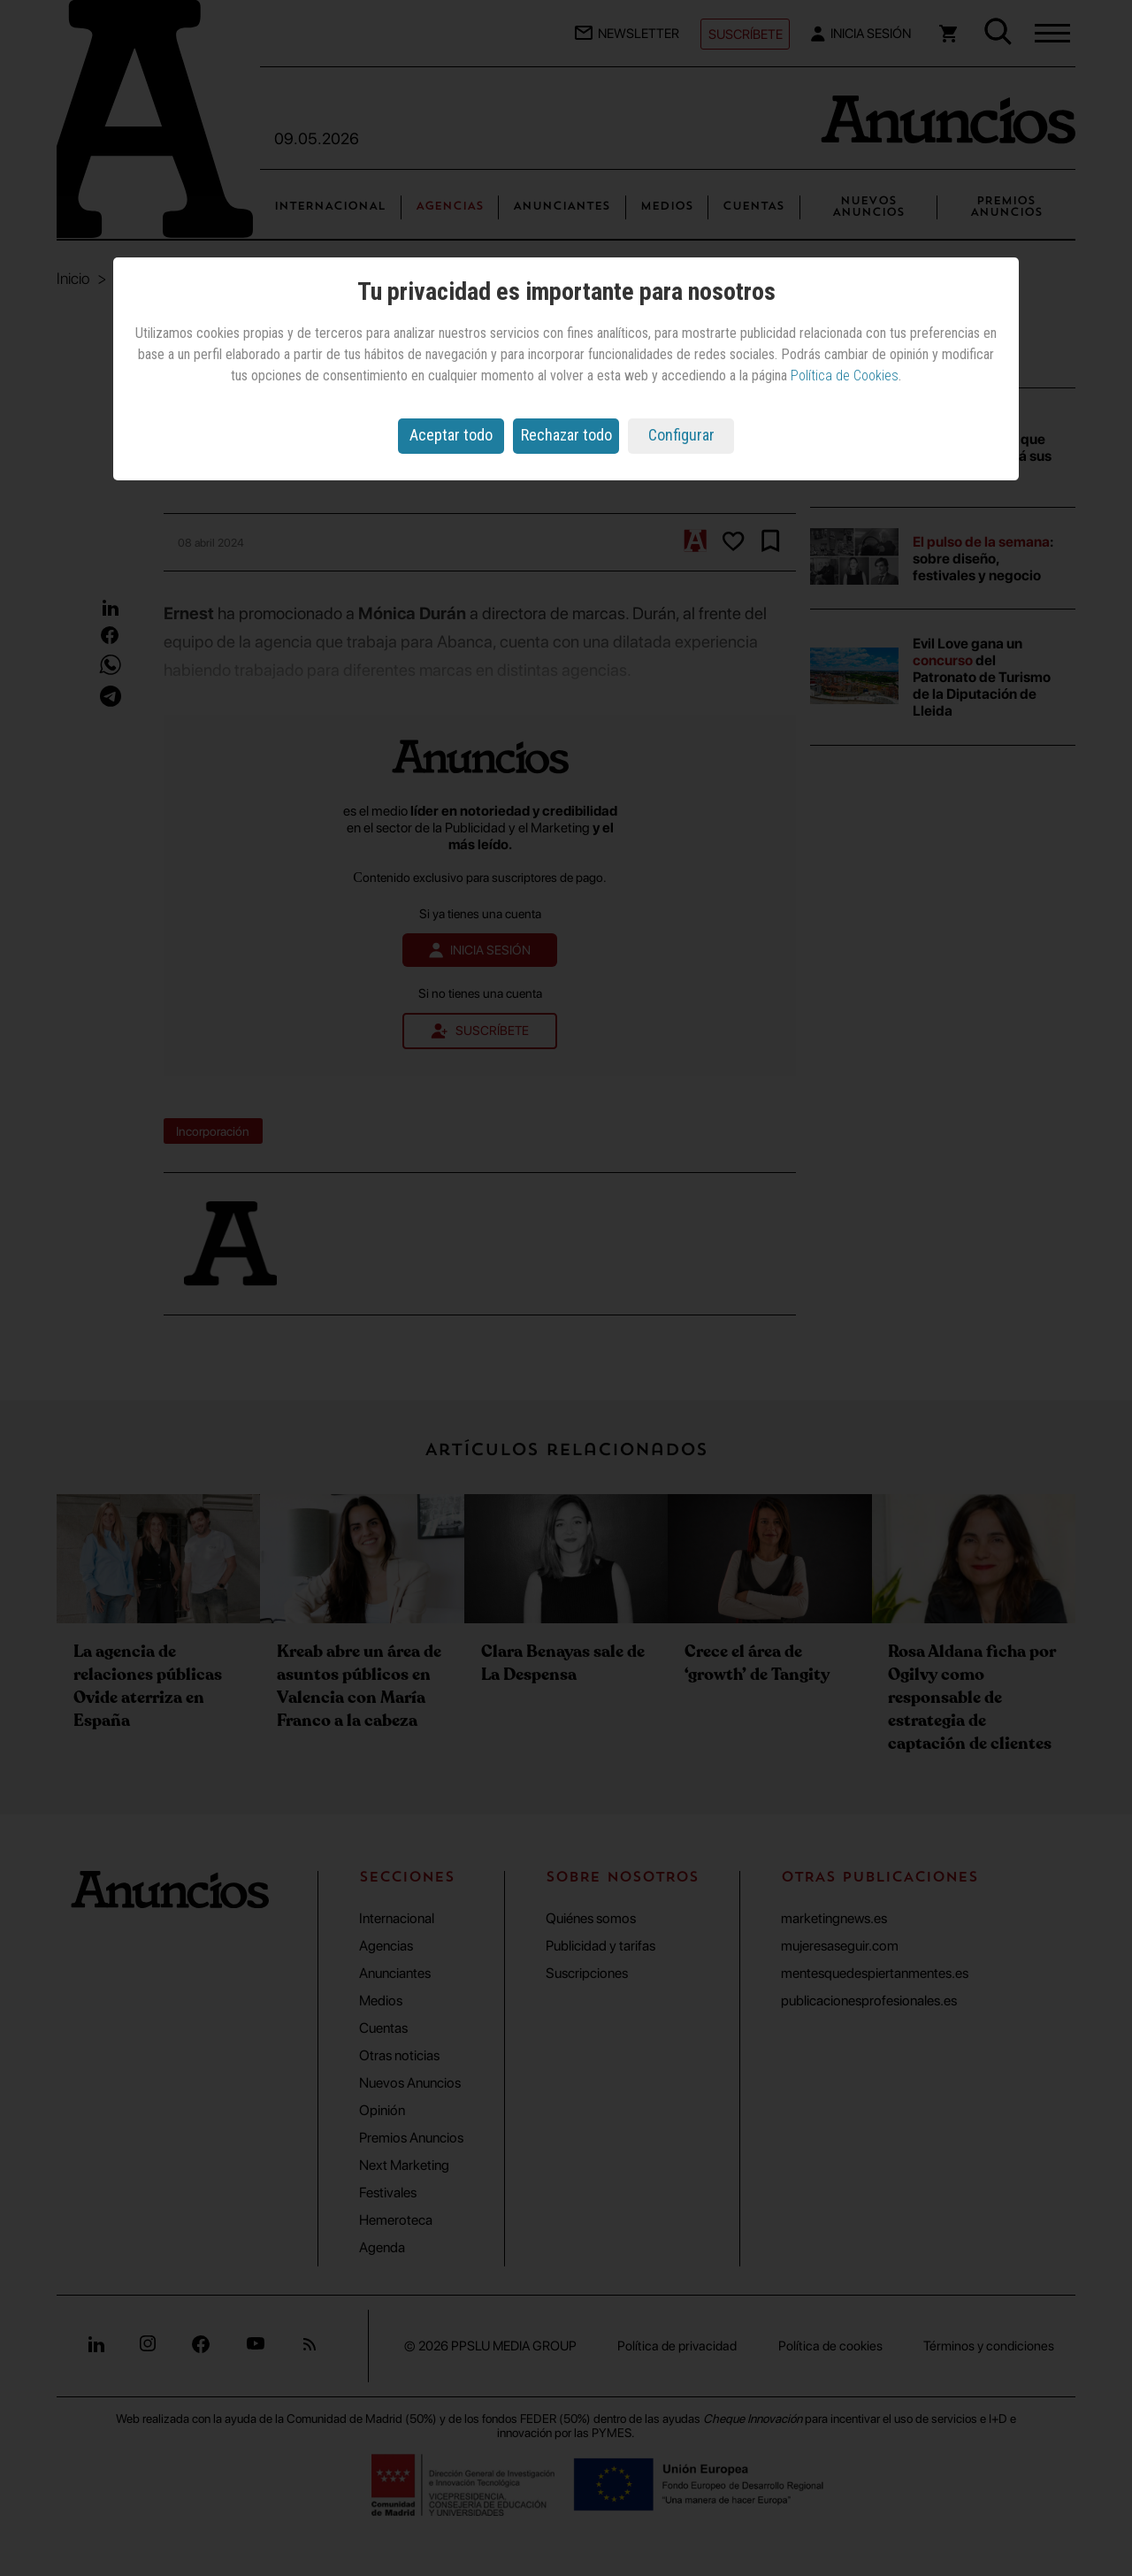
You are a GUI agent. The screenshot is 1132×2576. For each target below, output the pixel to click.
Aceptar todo (451, 435)
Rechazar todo (566, 435)
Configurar (681, 435)
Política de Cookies (845, 375)
